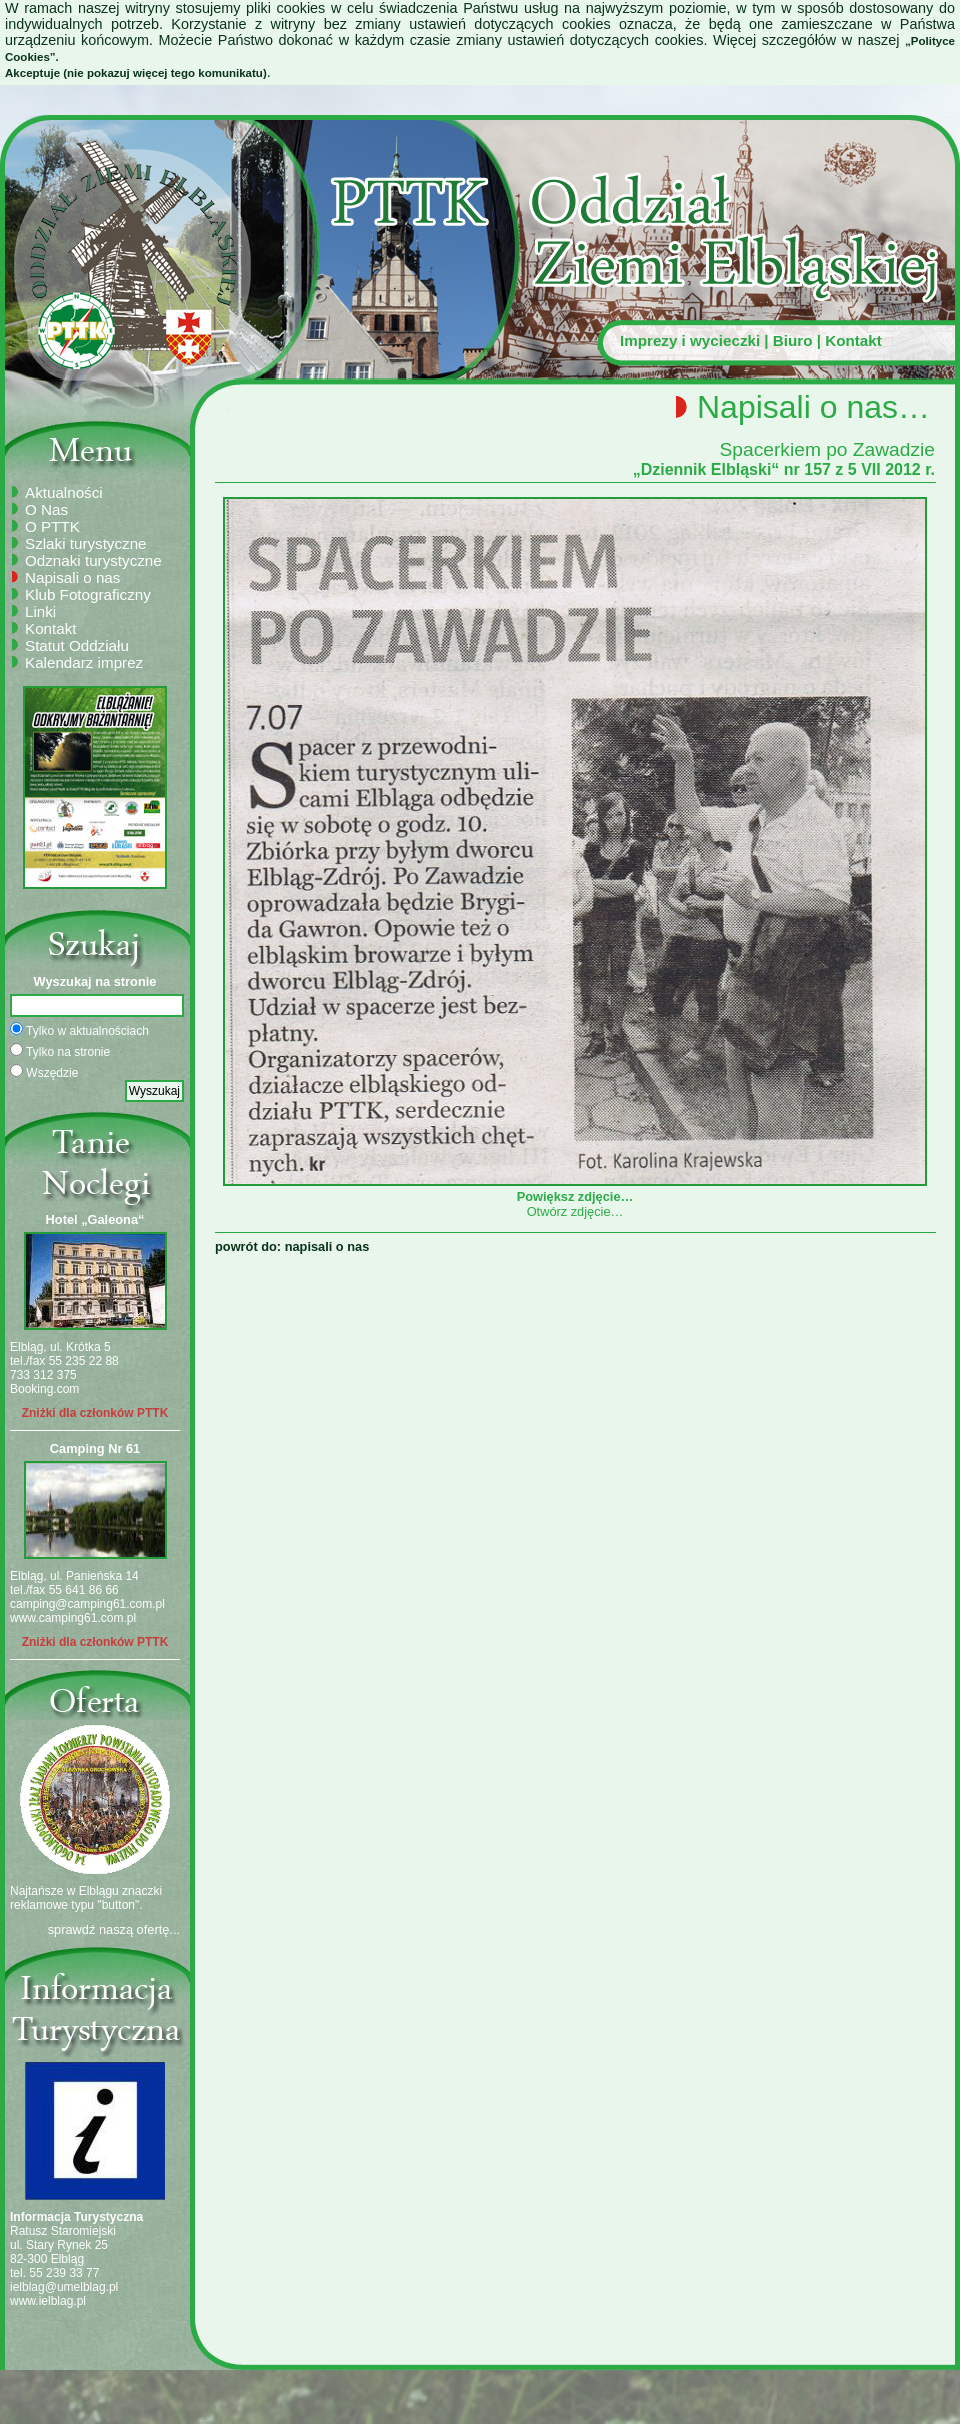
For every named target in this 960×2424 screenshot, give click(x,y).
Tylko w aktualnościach (79, 1030)
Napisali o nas (72, 577)
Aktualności (64, 492)
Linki (40, 611)
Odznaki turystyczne (93, 560)
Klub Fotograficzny (88, 594)
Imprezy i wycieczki (690, 340)
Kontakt (853, 340)
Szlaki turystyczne (86, 543)
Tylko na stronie (60, 1051)
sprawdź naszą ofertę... (114, 1929)
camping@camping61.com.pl (87, 1604)
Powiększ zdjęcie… (575, 1189)
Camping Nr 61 (95, 1448)
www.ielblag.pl (48, 2301)
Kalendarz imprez (84, 662)
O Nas (46, 509)
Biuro (793, 340)
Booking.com (44, 1389)
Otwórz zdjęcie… (575, 1211)
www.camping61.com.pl (73, 1618)
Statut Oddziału (77, 645)
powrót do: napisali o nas (292, 1246)
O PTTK (52, 526)
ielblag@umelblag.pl (64, 2287)
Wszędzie (44, 1072)
